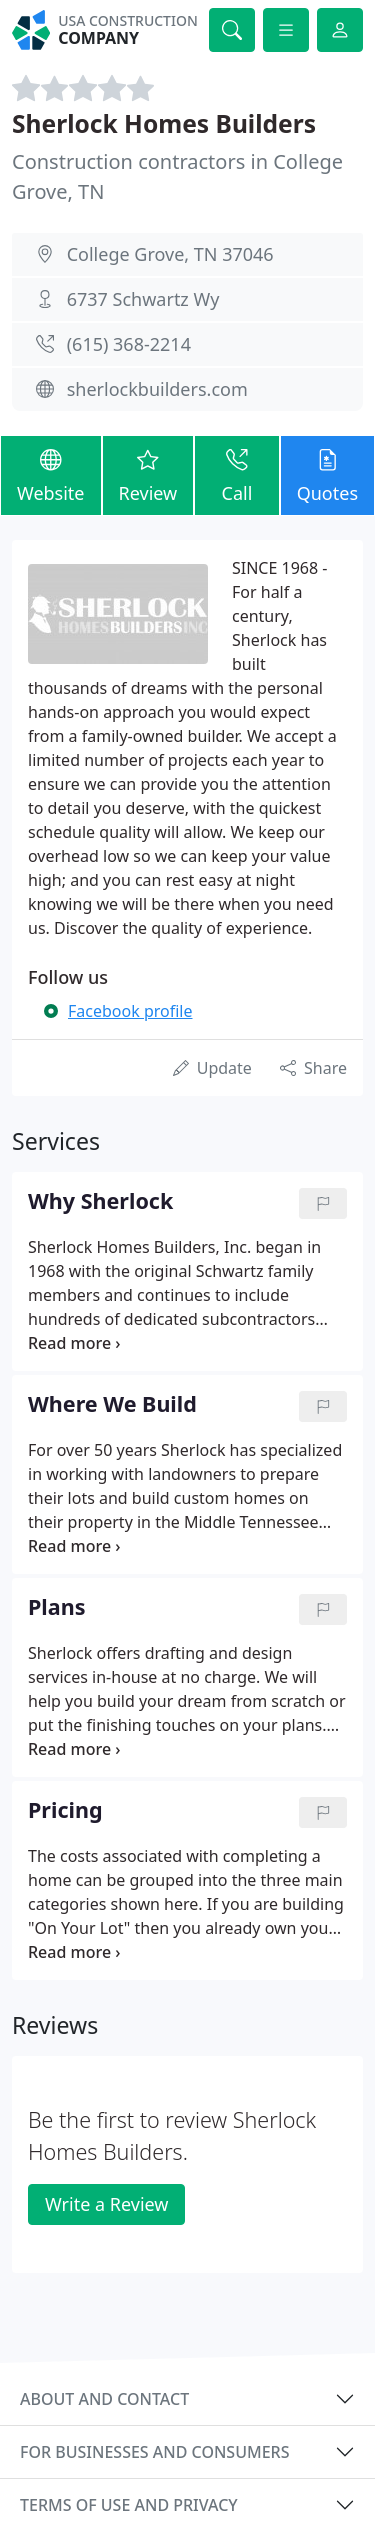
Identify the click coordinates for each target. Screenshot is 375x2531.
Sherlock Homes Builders (164, 123)
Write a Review (106, 2204)
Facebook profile (130, 1011)
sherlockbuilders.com (157, 389)
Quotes (327, 474)
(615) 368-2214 (129, 344)
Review (148, 474)
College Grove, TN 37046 (170, 254)
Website (51, 474)
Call (236, 474)
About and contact (104, 2399)
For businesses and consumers (154, 2452)
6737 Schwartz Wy (143, 299)
